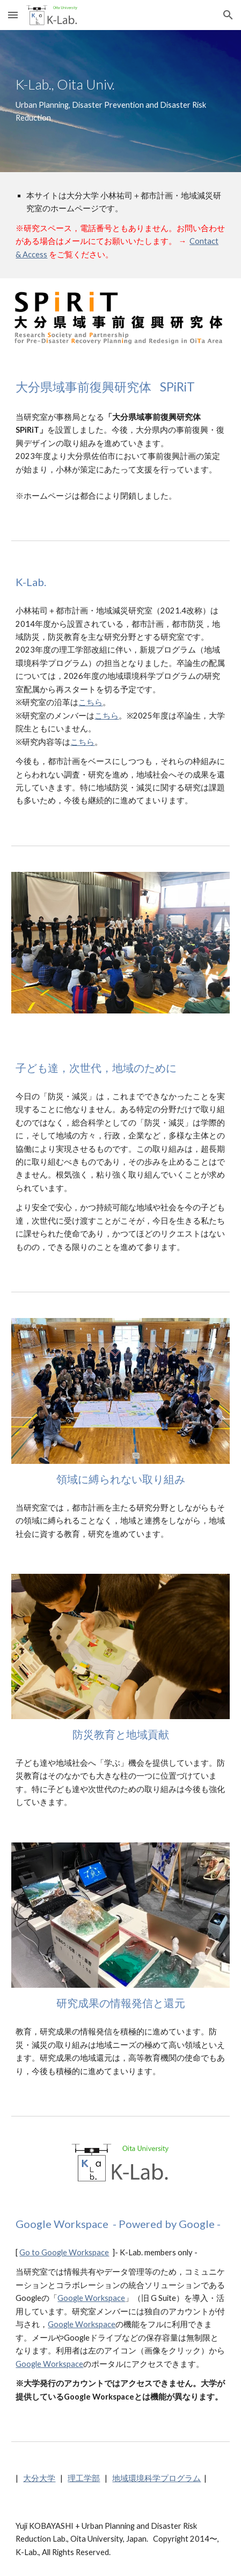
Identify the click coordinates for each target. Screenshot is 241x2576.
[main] (120, 101)
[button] (13, 14)
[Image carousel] (120, 949)
